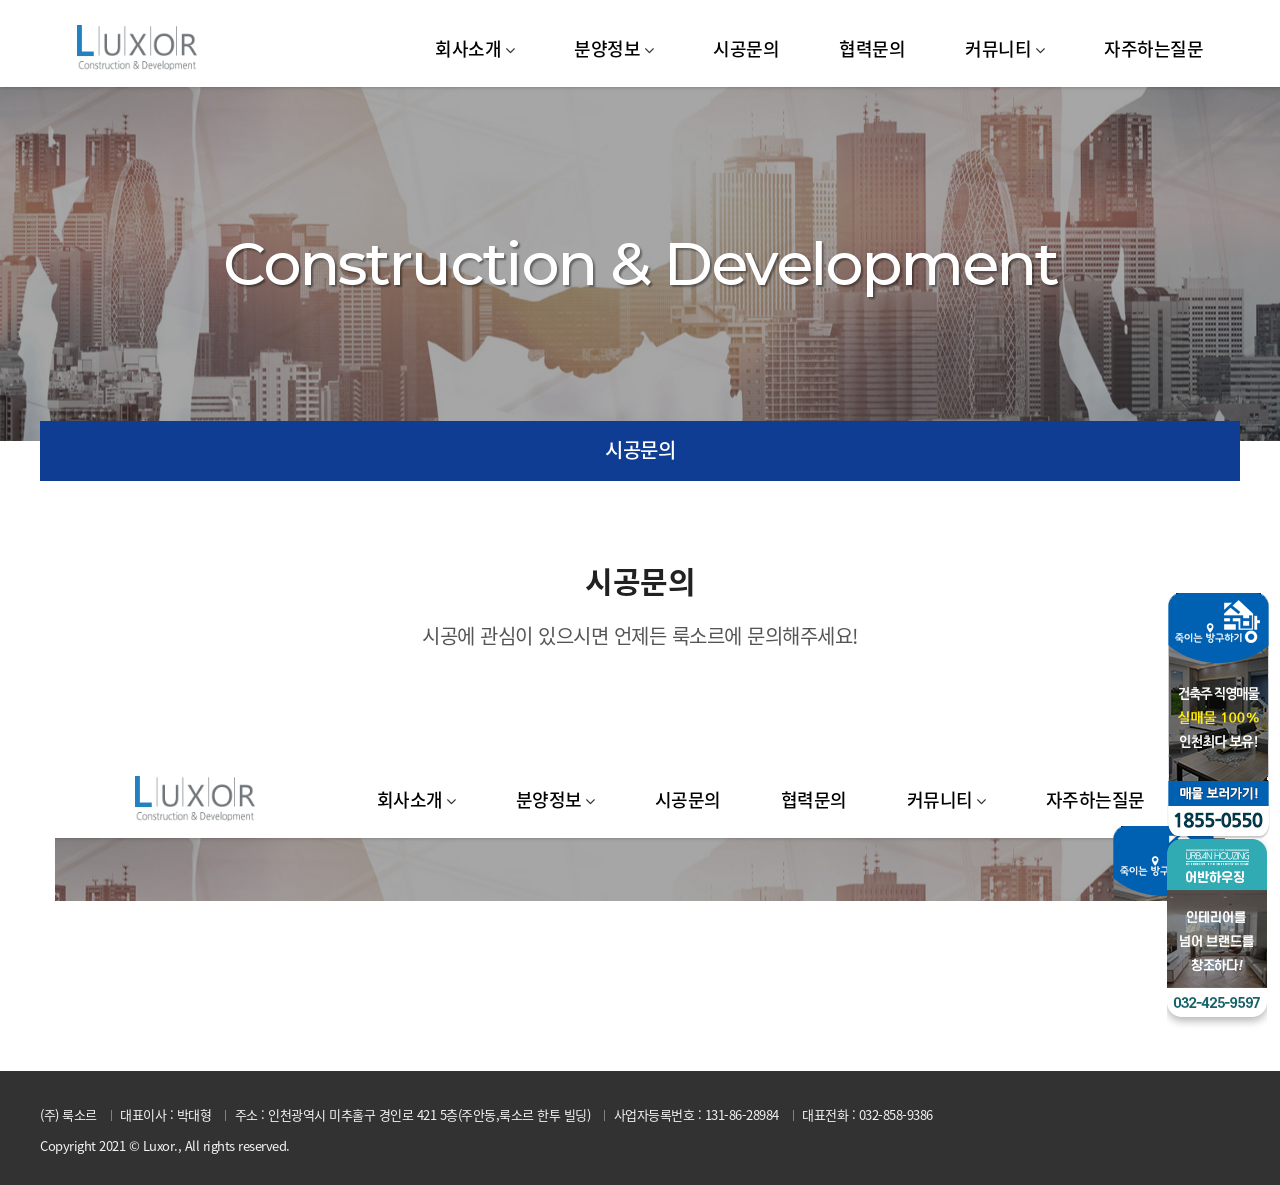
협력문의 (872, 48)
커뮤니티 (998, 48)
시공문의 (746, 48)
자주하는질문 (1153, 48)
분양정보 (607, 48)
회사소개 (468, 48)
